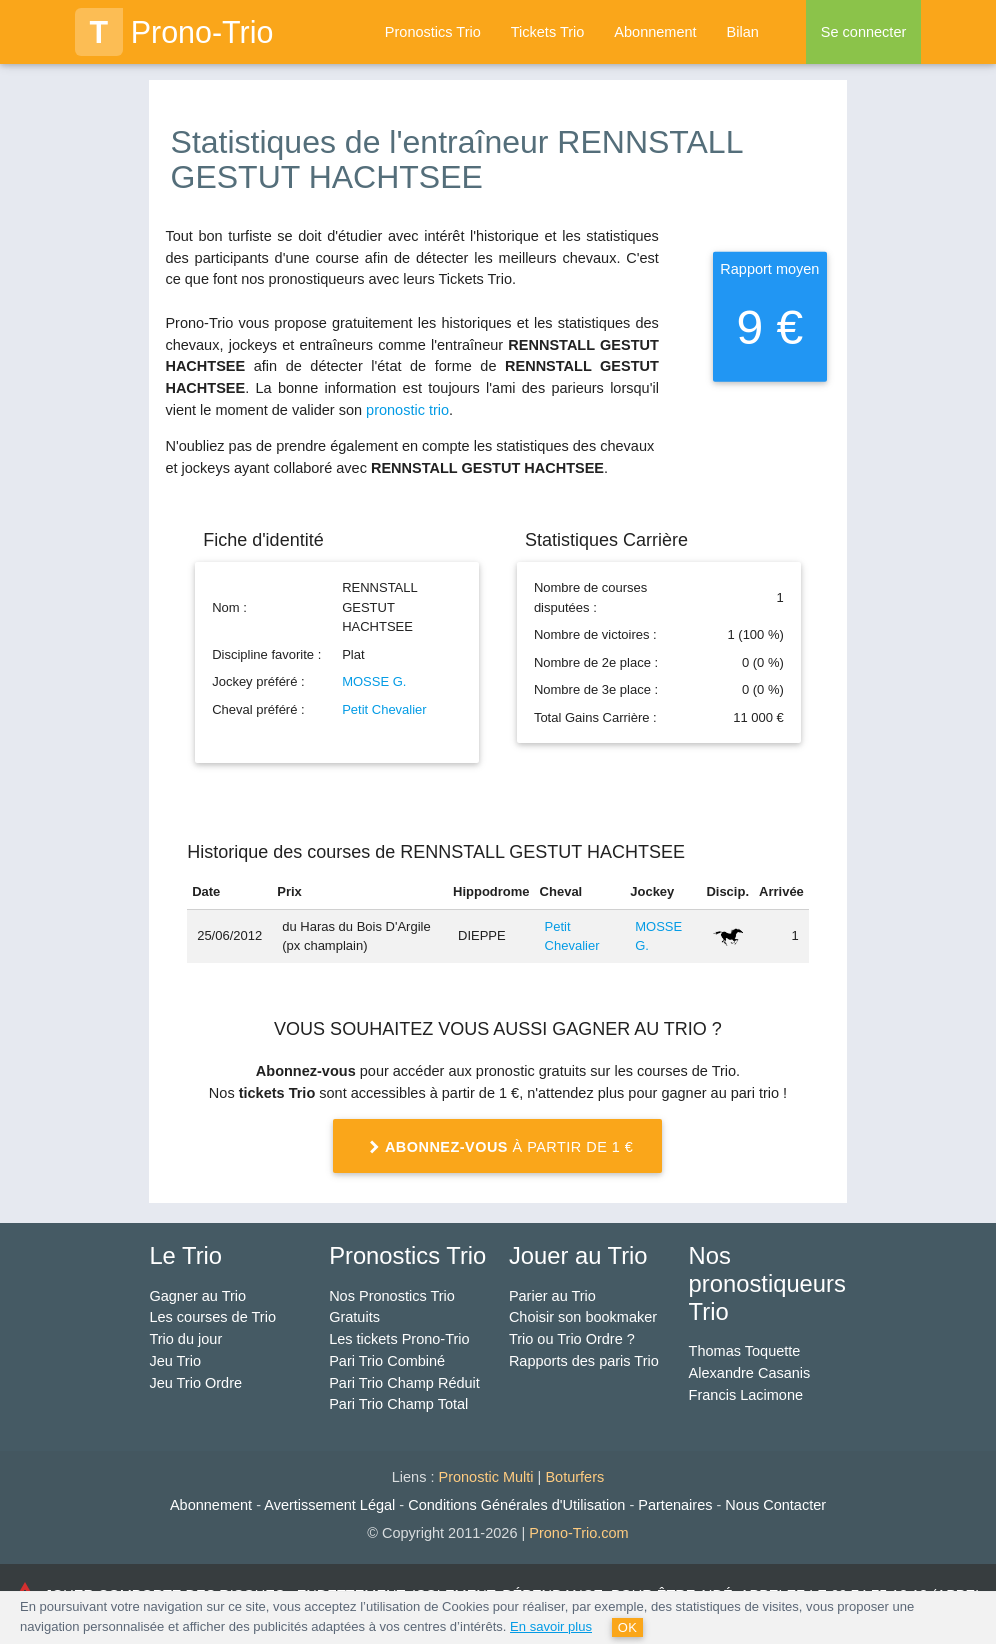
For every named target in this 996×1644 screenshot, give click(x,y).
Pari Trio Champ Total (398, 1404)
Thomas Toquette (745, 1351)
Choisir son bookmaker (583, 1317)
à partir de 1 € (498, 1147)
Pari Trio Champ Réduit (404, 1383)
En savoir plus (551, 1626)
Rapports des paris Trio (584, 1361)
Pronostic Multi (485, 1477)
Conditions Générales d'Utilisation (516, 1505)
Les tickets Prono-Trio (399, 1339)
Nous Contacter (775, 1505)
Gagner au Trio (197, 1296)
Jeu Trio (175, 1361)
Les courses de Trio (212, 1317)
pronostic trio (407, 410)
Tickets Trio (548, 32)
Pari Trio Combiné (387, 1361)
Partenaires (675, 1505)
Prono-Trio (174, 32)
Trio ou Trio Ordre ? (572, 1339)
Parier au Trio (552, 1296)
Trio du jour (185, 1339)
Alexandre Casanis (750, 1373)
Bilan (743, 32)
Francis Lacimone (746, 1395)
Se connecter (863, 32)
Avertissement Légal (329, 1505)
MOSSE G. (374, 681)
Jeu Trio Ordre (195, 1383)
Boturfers (574, 1477)
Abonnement (655, 32)
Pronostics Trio (433, 32)
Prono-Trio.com (578, 1533)
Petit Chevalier (384, 709)
